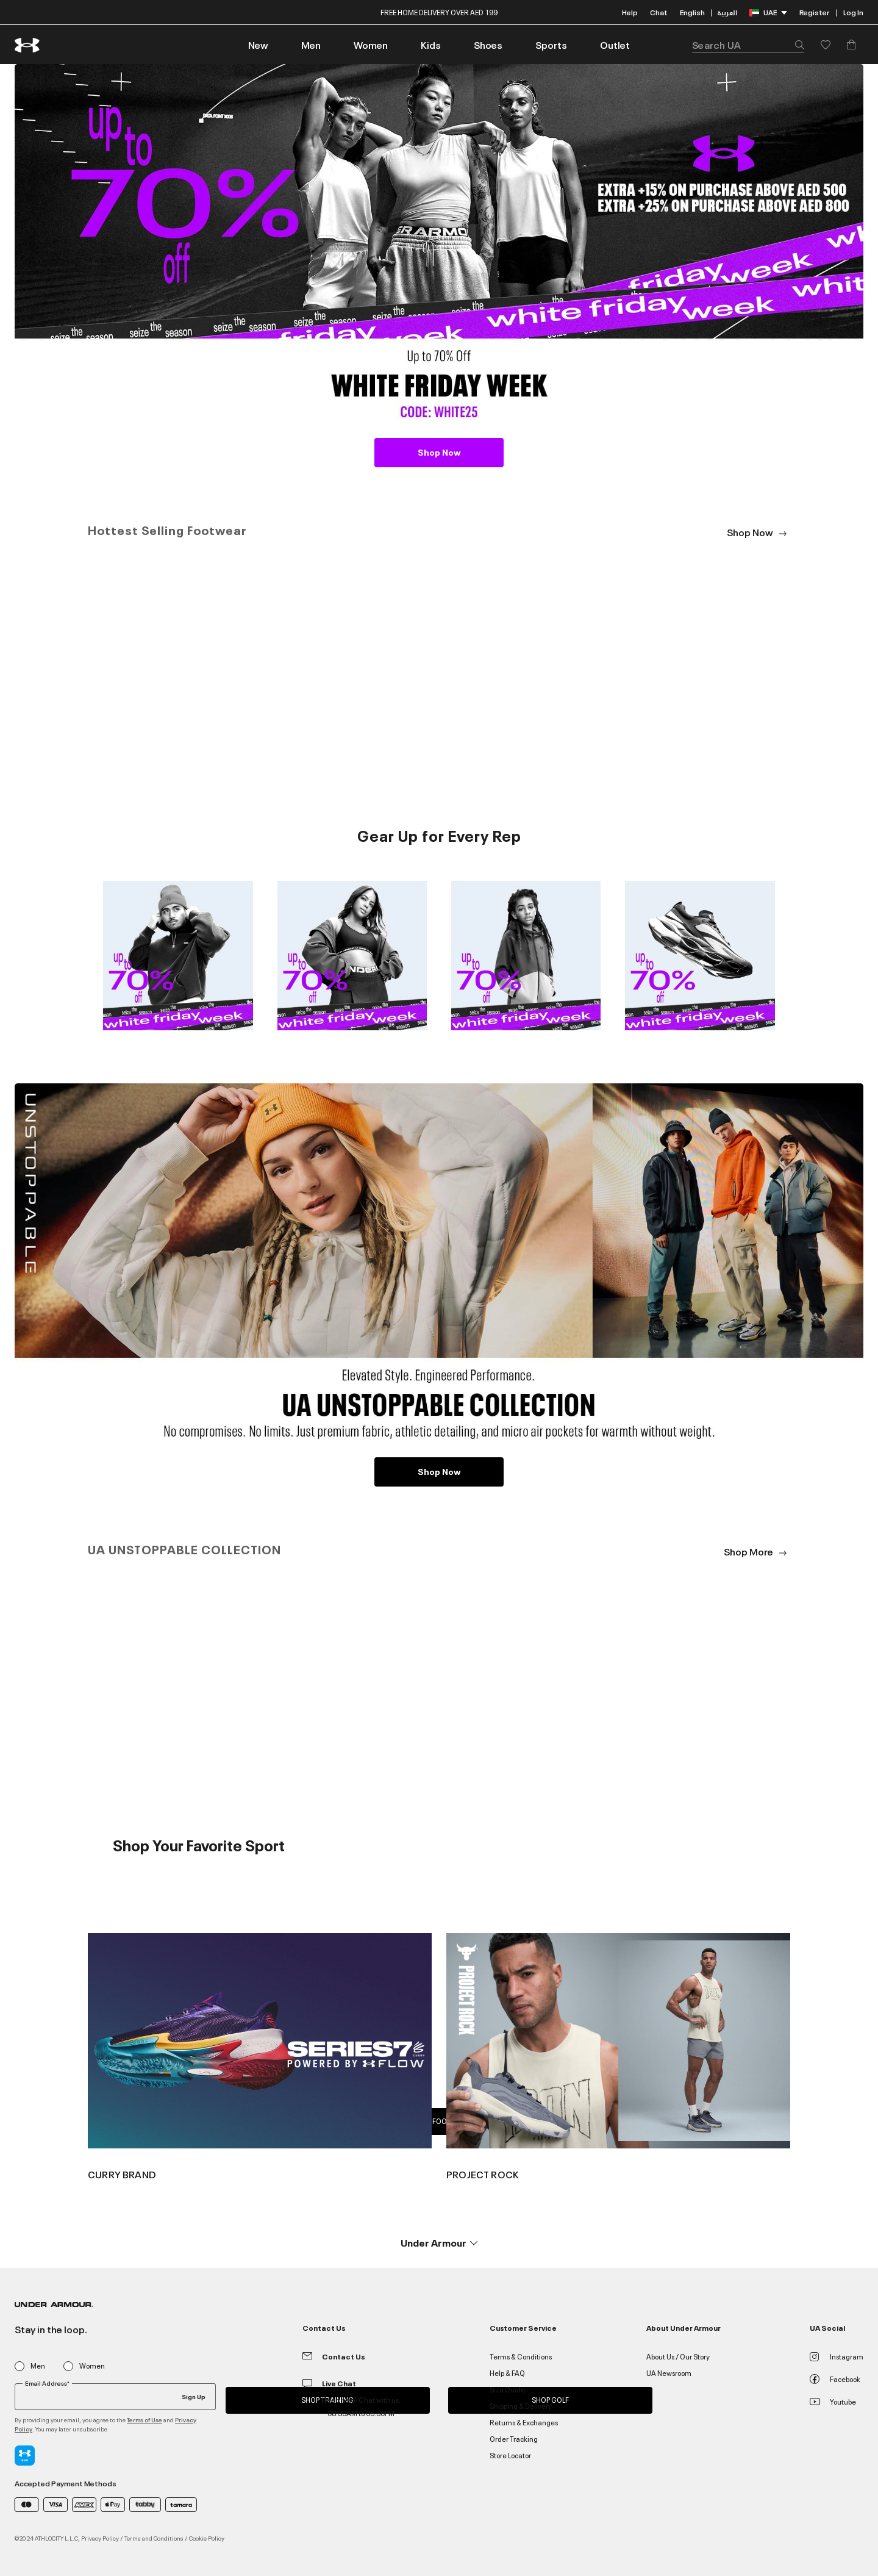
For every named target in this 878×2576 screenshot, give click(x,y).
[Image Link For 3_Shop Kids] (526, 954)
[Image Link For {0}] (260, 2038)
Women (92, 2365)
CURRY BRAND (122, 2174)
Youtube (833, 2401)
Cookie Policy (206, 2537)
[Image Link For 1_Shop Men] (177, 954)
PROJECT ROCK (482, 2174)
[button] (311, 44)
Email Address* (47, 2383)
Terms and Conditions (154, 2537)
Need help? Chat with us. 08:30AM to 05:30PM (361, 2406)
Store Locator (510, 2455)
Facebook (835, 2378)
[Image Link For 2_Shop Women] (352, 954)
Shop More (757, 1551)
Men (37, 2365)
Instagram (836, 2356)
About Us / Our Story (678, 2356)
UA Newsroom (668, 2372)
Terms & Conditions (521, 2356)
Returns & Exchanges (524, 2422)
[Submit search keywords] (796, 44)
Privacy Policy (100, 2537)
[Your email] (115, 2396)
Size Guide (507, 2389)
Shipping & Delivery (521, 2405)
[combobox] (748, 44)
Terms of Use (144, 2420)
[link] (258, 44)
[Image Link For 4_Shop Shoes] (699, 954)
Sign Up (193, 2396)
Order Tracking (514, 2438)
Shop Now (439, 451)
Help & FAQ (507, 2372)
